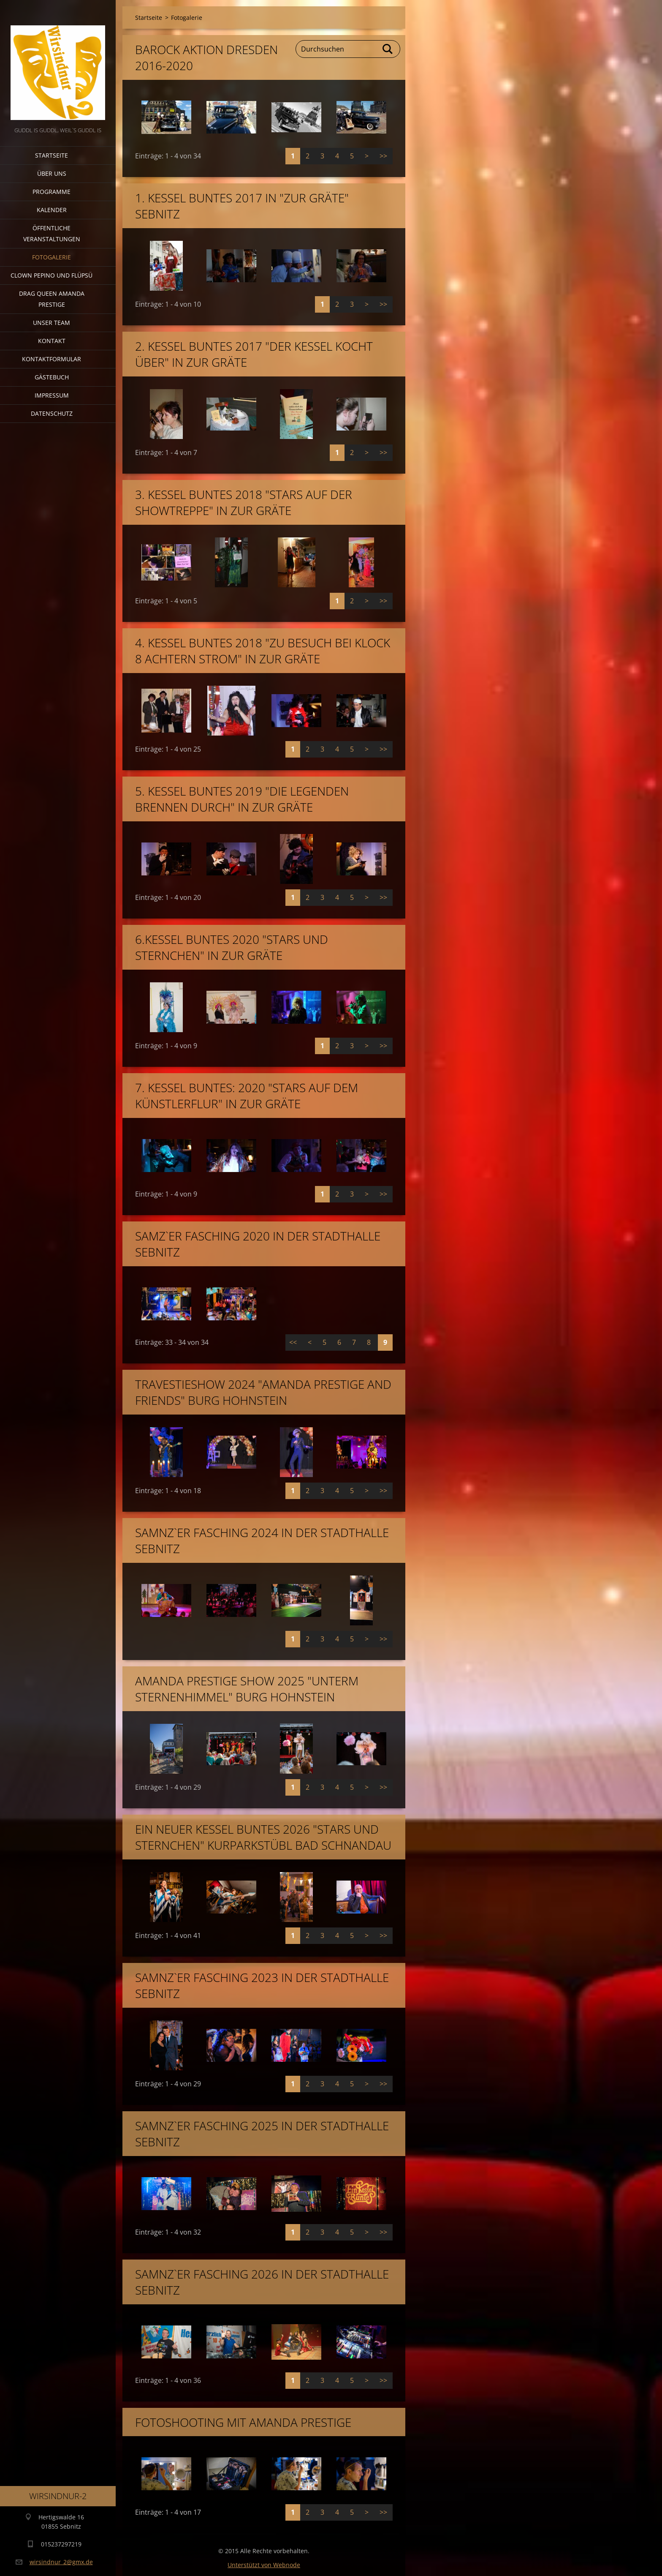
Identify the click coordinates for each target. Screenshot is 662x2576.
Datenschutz (52, 413)
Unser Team (51, 323)
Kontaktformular (51, 359)
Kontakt (51, 341)
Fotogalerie (51, 257)
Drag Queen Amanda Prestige (51, 298)
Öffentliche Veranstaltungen (51, 233)
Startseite (51, 155)
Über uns (51, 173)
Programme (52, 192)
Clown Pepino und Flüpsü (51, 275)
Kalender (52, 210)
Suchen (388, 49)
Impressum (52, 395)
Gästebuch (52, 377)
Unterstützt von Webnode (264, 2565)
